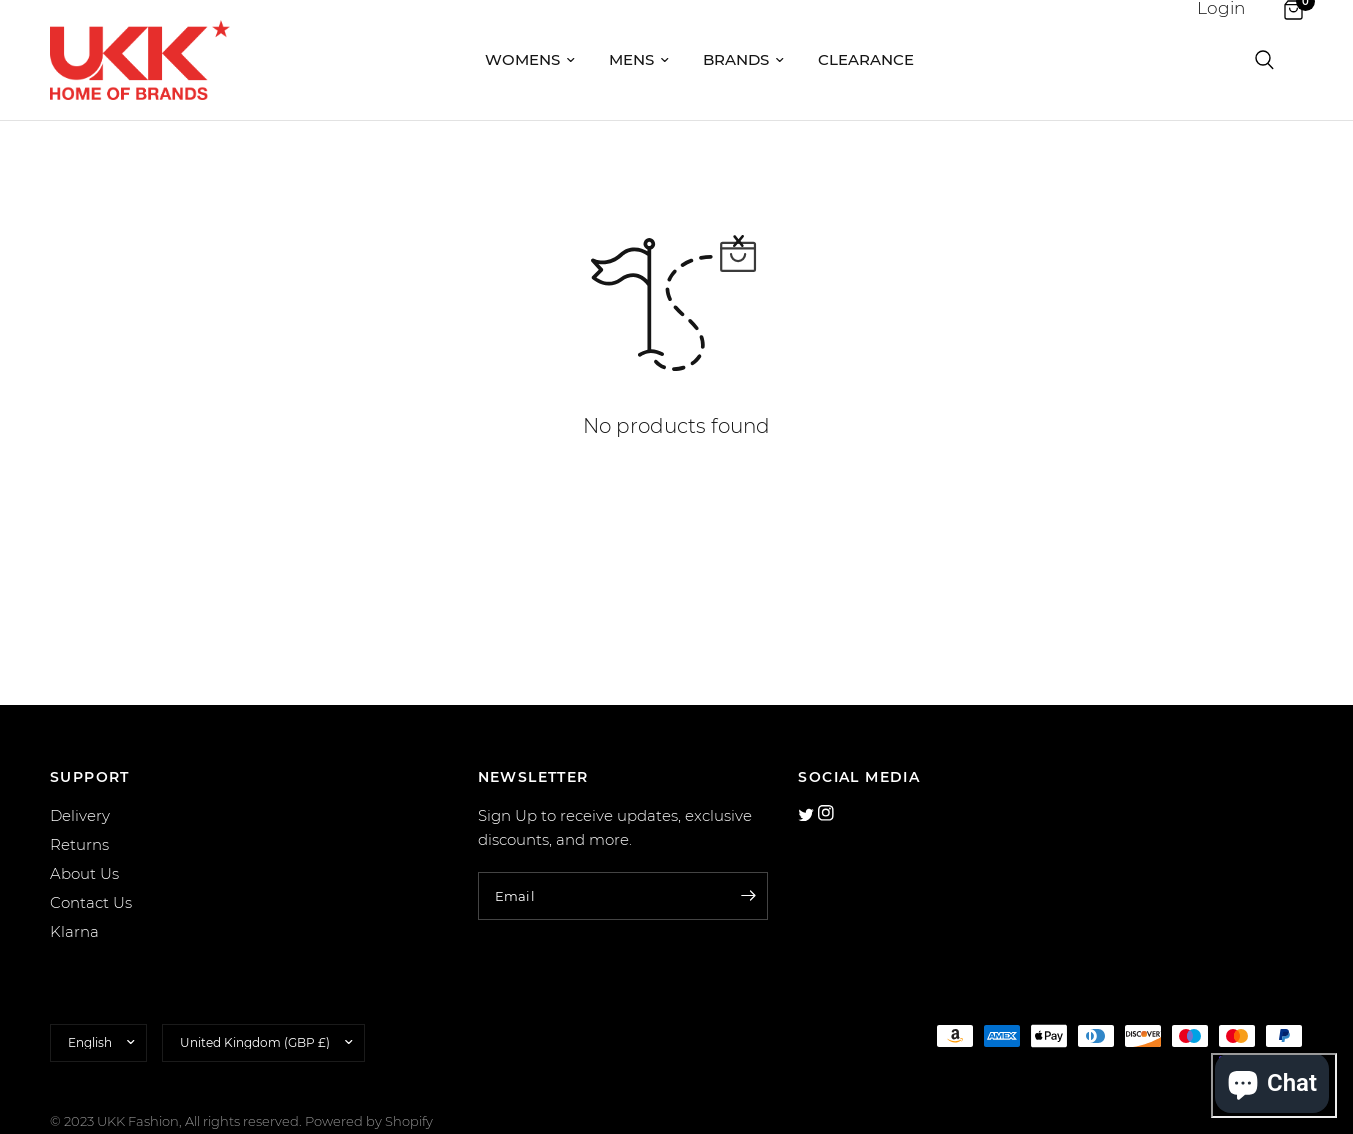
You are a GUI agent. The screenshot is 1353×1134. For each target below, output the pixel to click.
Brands (743, 59)
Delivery (80, 815)
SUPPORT (90, 777)
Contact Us (91, 902)
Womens (530, 59)
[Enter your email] (748, 896)
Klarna (74, 931)
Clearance (866, 59)
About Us (84, 873)
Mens (639, 59)
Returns (79, 844)
